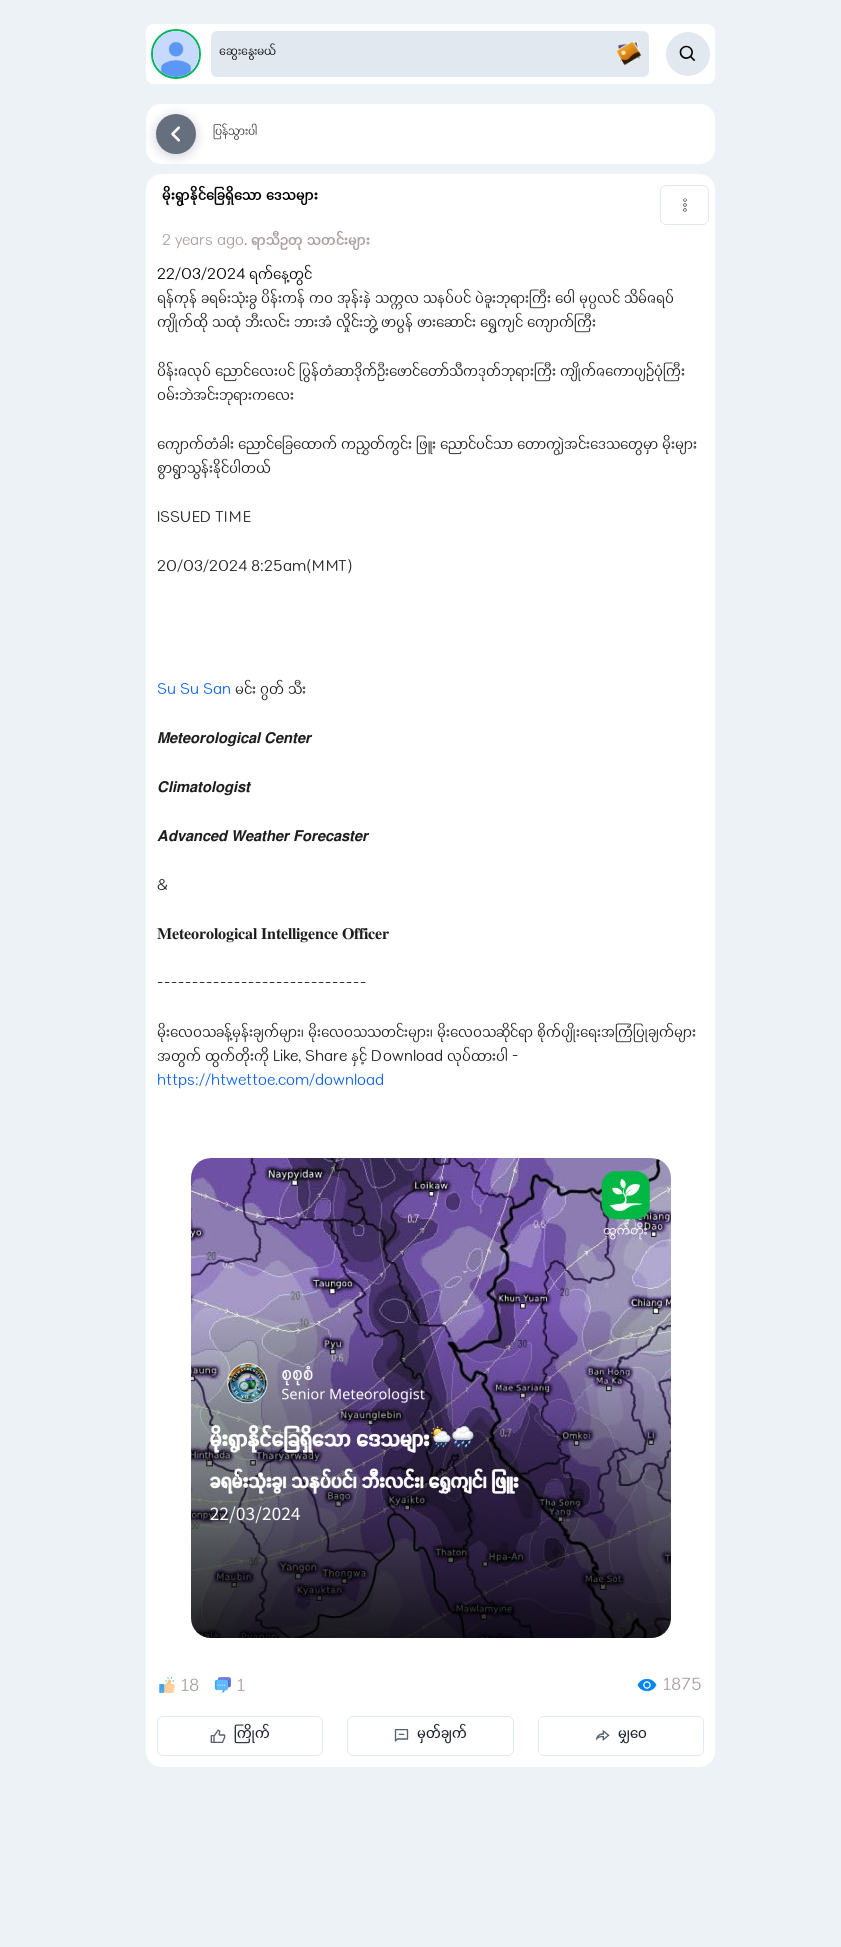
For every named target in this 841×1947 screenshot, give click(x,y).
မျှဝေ (620, 1735)
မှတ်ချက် (430, 1735)
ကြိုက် (240, 1735)
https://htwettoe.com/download (270, 1082)
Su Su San (194, 691)
